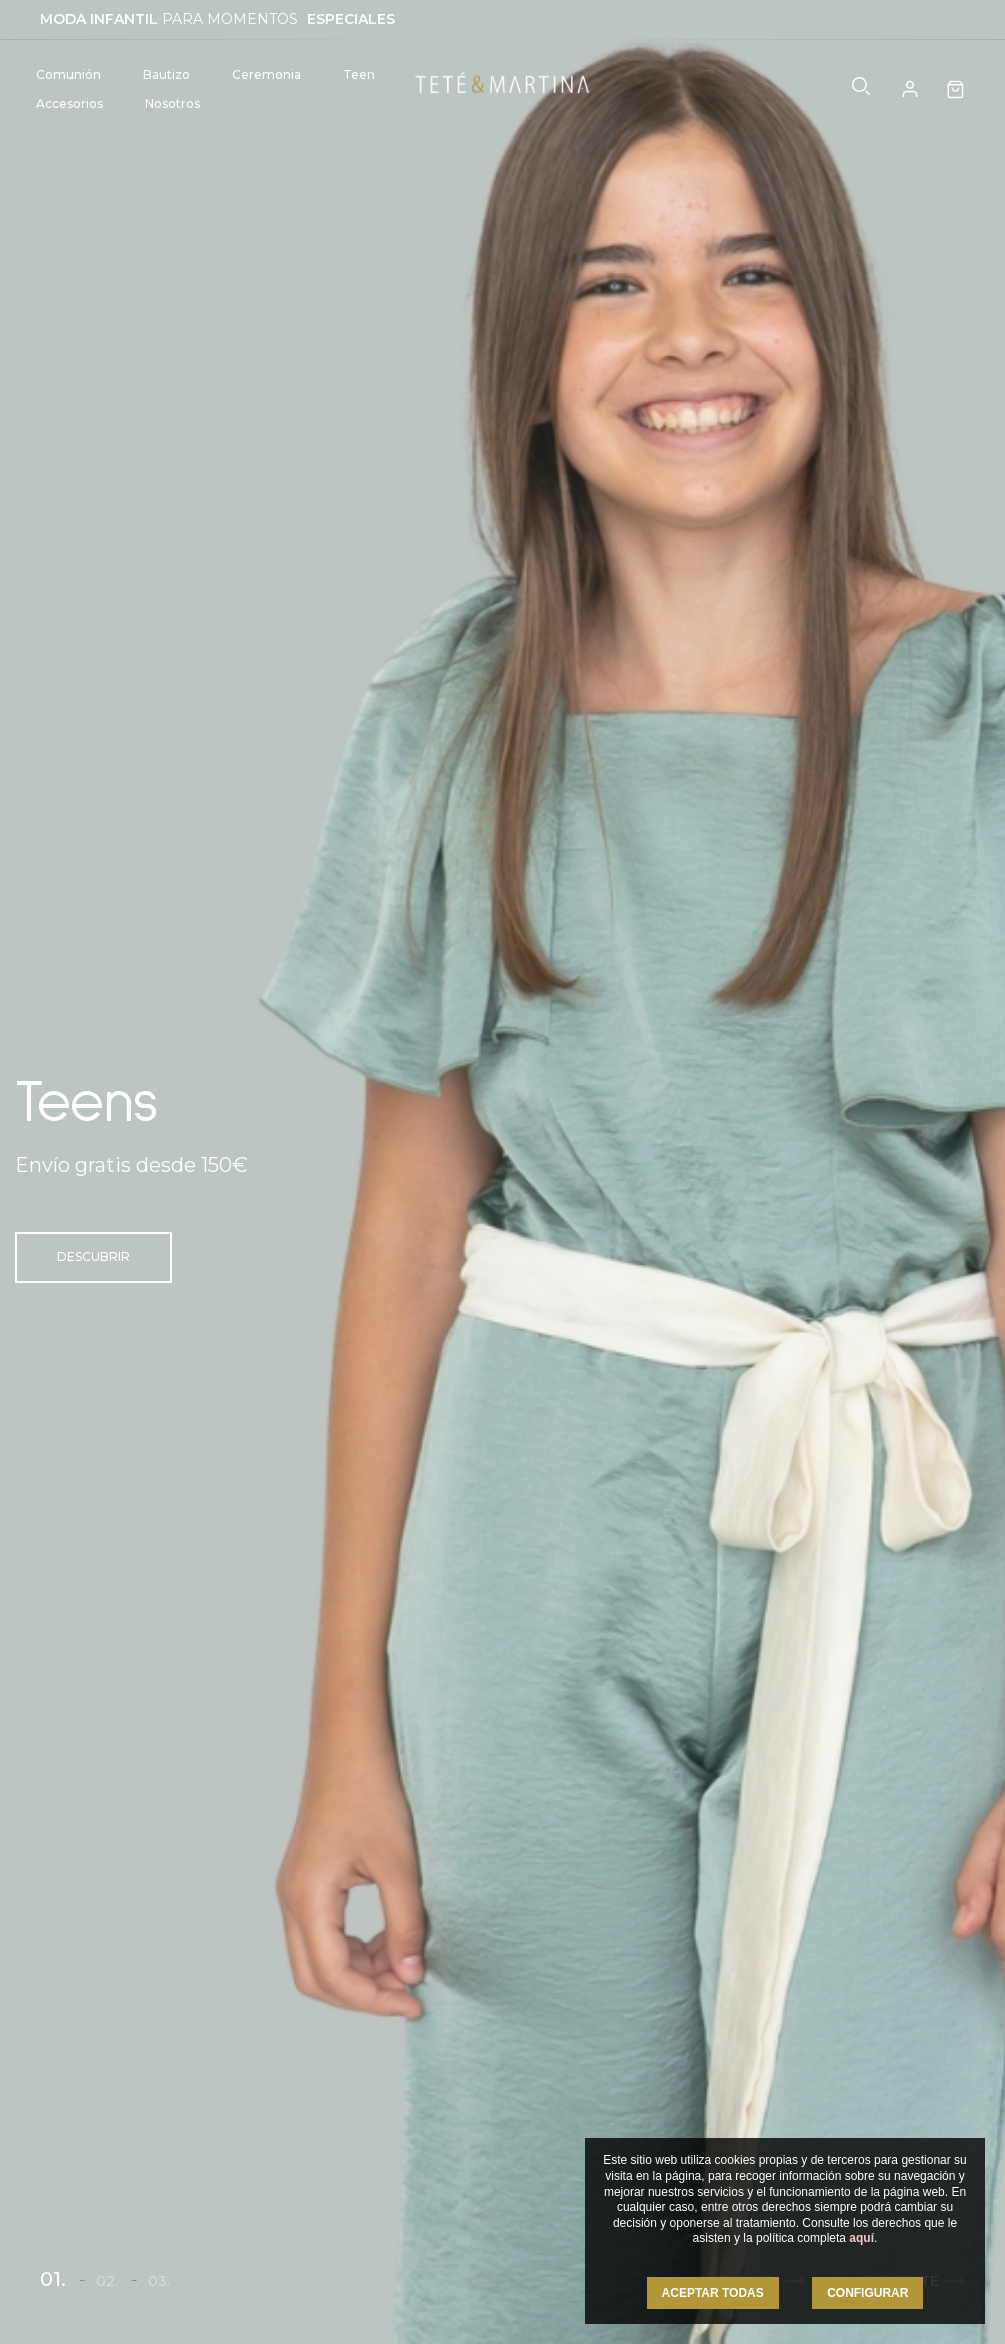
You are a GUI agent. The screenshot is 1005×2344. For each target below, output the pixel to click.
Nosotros (172, 103)
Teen (359, 74)
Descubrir (93, 1256)
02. (107, 2281)
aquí (861, 2238)
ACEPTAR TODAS (713, 2293)
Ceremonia (266, 74)
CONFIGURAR (867, 2293)
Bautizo (166, 74)
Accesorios (69, 103)
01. (53, 2279)
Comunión (68, 74)
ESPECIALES (351, 19)
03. (159, 2281)
